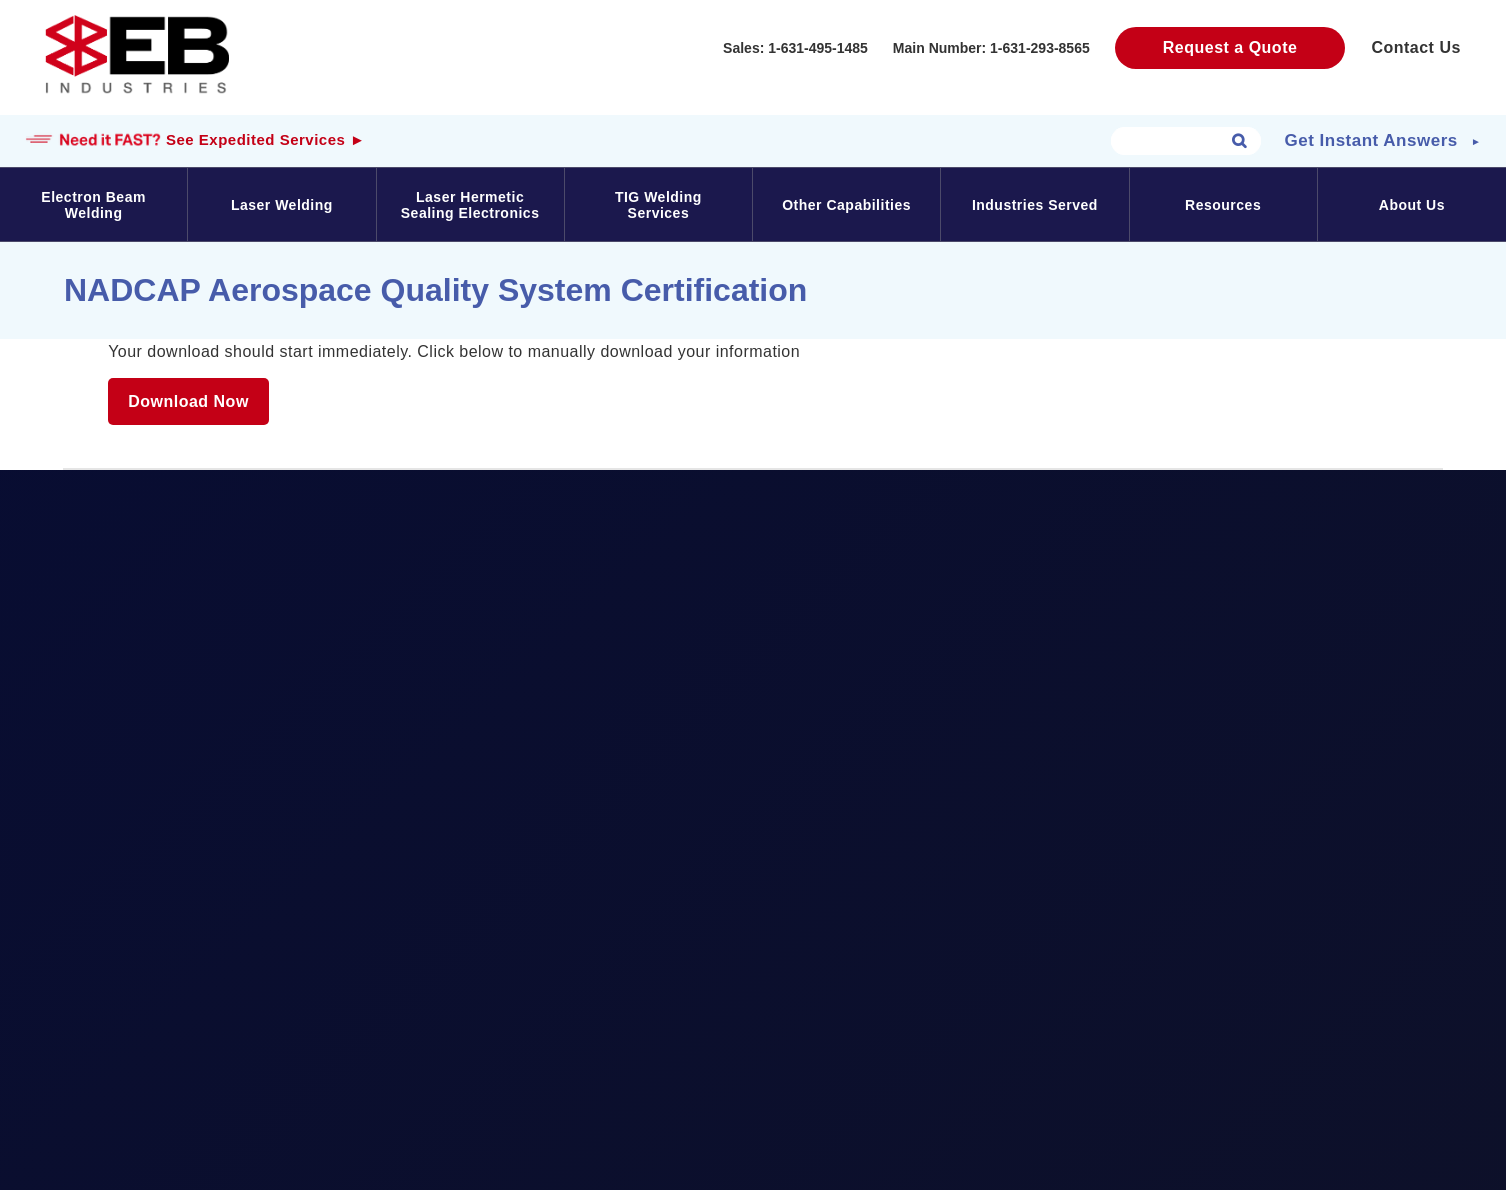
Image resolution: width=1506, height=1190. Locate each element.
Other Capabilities (846, 205)
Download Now (188, 401)
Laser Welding (282, 205)
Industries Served (1035, 205)
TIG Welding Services (658, 205)
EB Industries (137, 55)
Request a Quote (1230, 47)
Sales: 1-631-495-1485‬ (795, 48)
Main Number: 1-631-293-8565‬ (991, 48)
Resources (1223, 205)
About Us (1412, 205)
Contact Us (1415, 47)
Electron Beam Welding (93, 205)
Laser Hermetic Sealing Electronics (470, 205)
